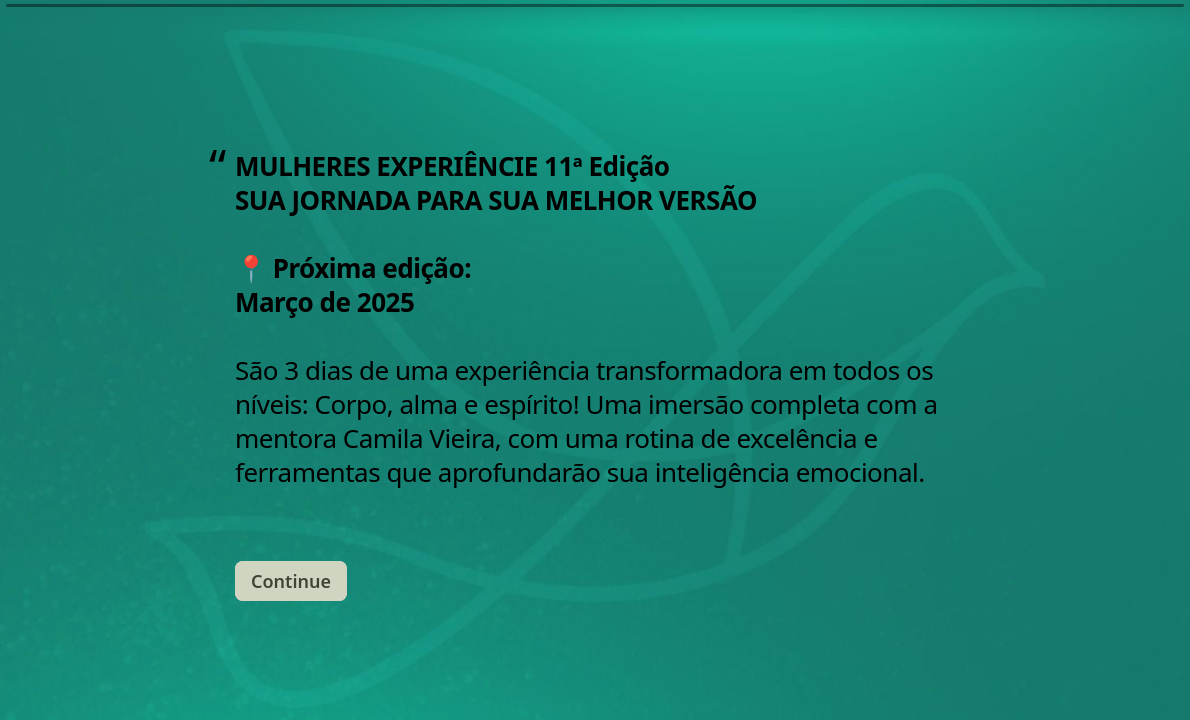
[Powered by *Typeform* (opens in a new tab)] (1076, 672)
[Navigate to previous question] (936, 672)
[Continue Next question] (291, 552)
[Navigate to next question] (970, 672)
